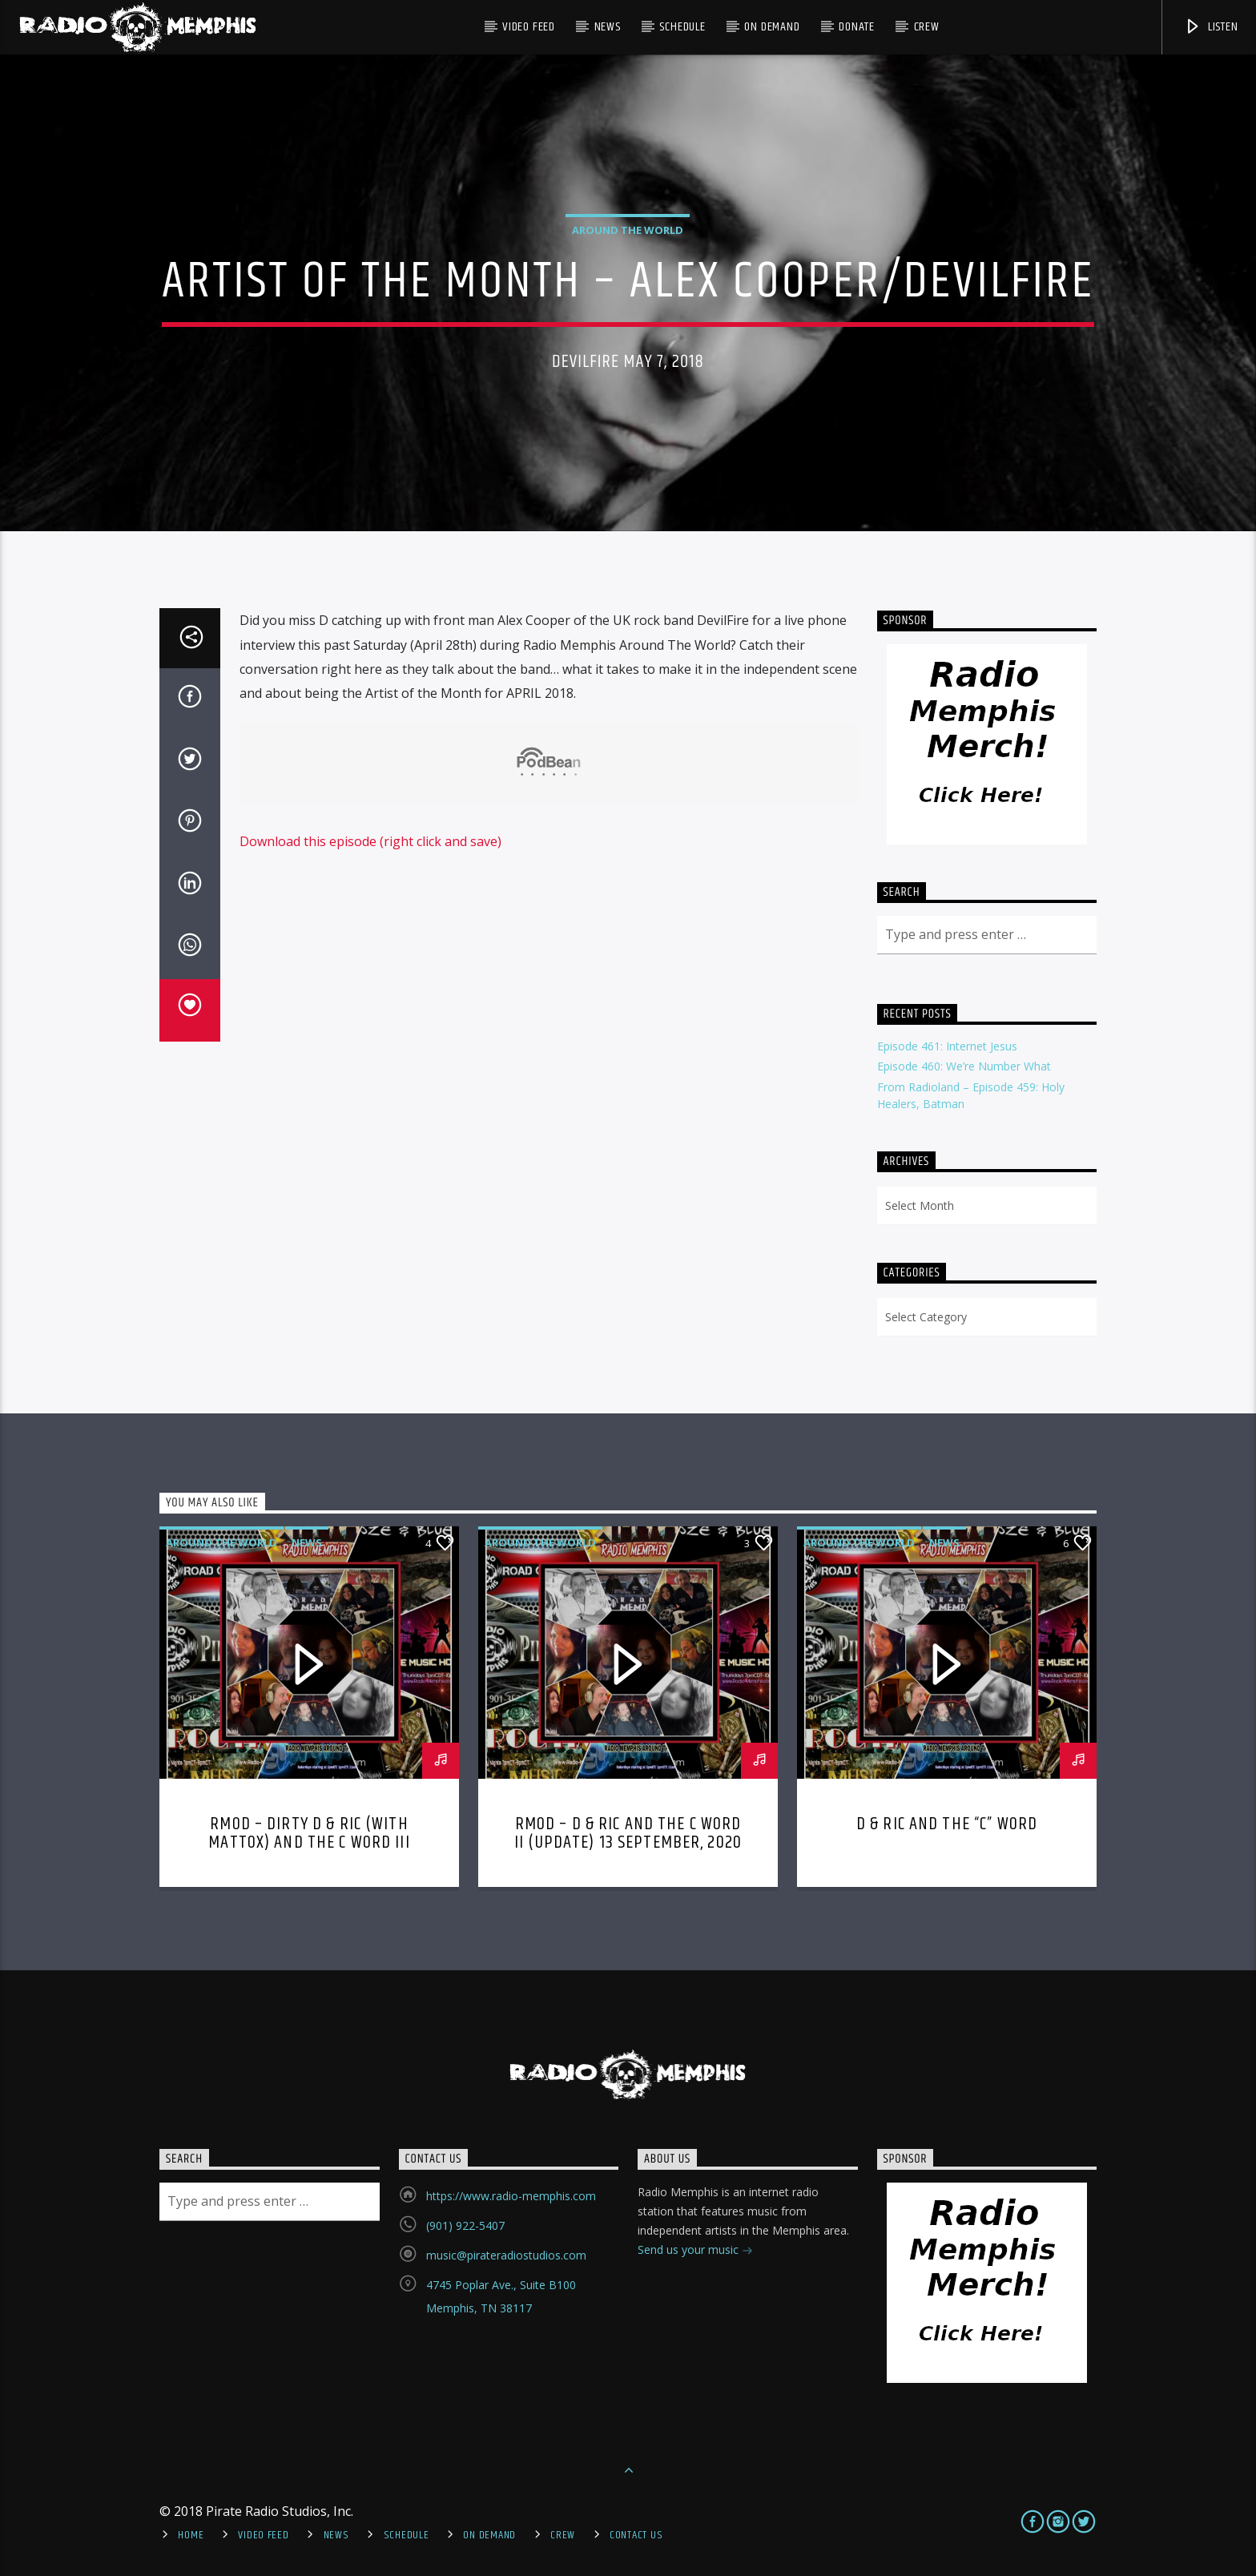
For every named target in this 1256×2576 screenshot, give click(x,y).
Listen (1211, 27)
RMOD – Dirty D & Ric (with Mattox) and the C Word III (308, 1833)
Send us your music (695, 2251)
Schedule (682, 27)
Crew (927, 27)
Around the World (627, 230)
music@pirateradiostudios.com (506, 2255)
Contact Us (636, 2535)
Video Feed (528, 27)
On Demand (771, 27)
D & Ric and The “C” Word (946, 1824)
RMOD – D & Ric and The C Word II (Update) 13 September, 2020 (628, 1833)
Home (190, 2535)
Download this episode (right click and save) (370, 841)
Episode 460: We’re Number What (964, 1066)
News (607, 27)
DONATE (857, 27)
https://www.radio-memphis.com (511, 2195)
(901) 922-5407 (465, 2225)
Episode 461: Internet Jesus (947, 1046)
